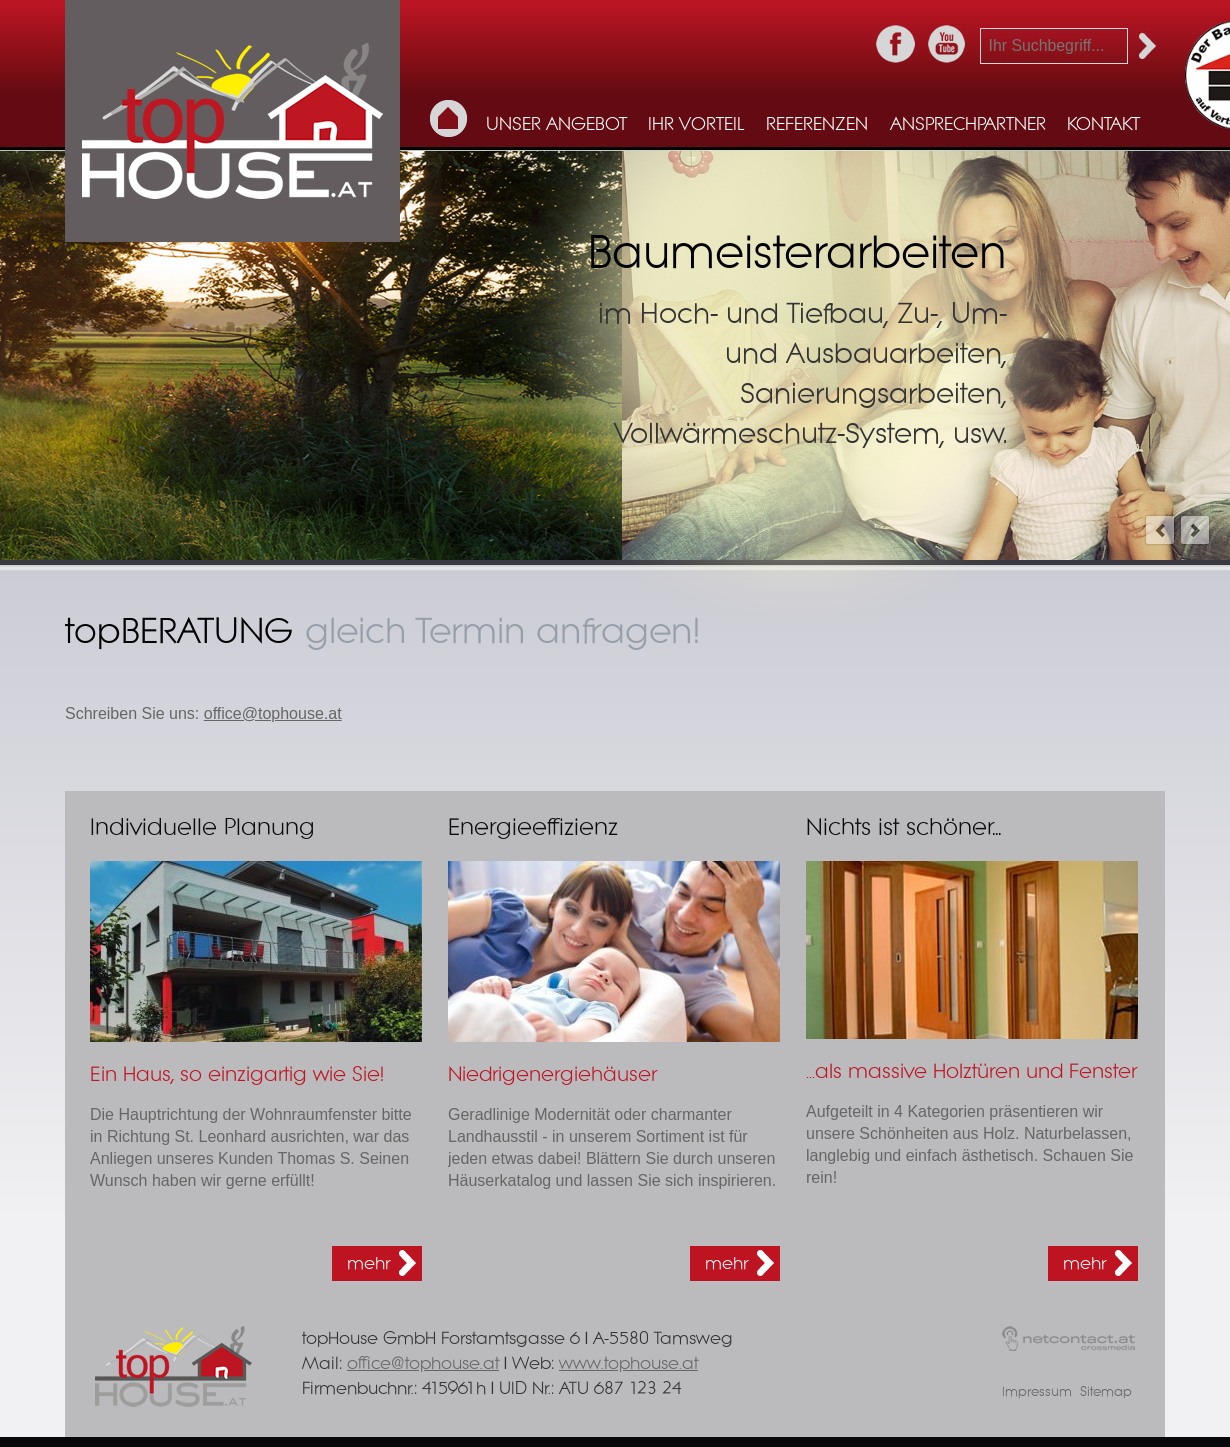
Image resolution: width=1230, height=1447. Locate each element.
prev (1160, 530)
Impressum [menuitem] (1037, 1392)
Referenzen (817, 125)
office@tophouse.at (273, 713)
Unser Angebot (556, 125)
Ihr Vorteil (696, 125)
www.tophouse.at (628, 1363)
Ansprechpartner (968, 125)
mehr (368, 1263)
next (1195, 530)
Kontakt (1103, 125)
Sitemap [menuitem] (1106, 1392)
